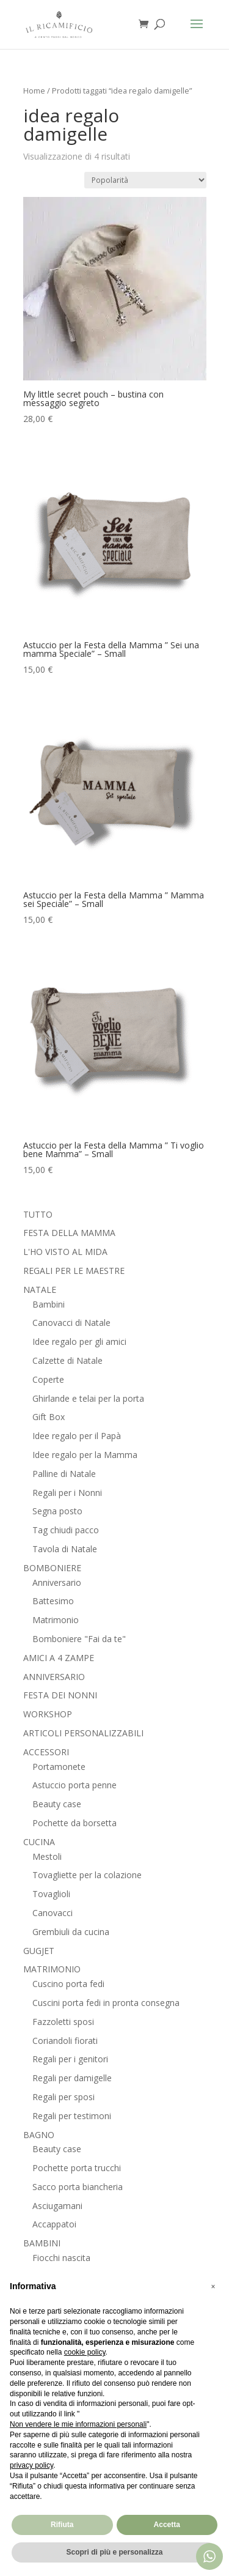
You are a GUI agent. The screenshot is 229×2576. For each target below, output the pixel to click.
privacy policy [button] (31, 2465)
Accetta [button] (167, 2524)
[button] (213, 2287)
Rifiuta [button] (62, 2524)
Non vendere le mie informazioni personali (78, 2424)
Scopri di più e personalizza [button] (114, 2552)
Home (34, 90)
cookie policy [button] (85, 2352)
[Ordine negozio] (145, 180)
